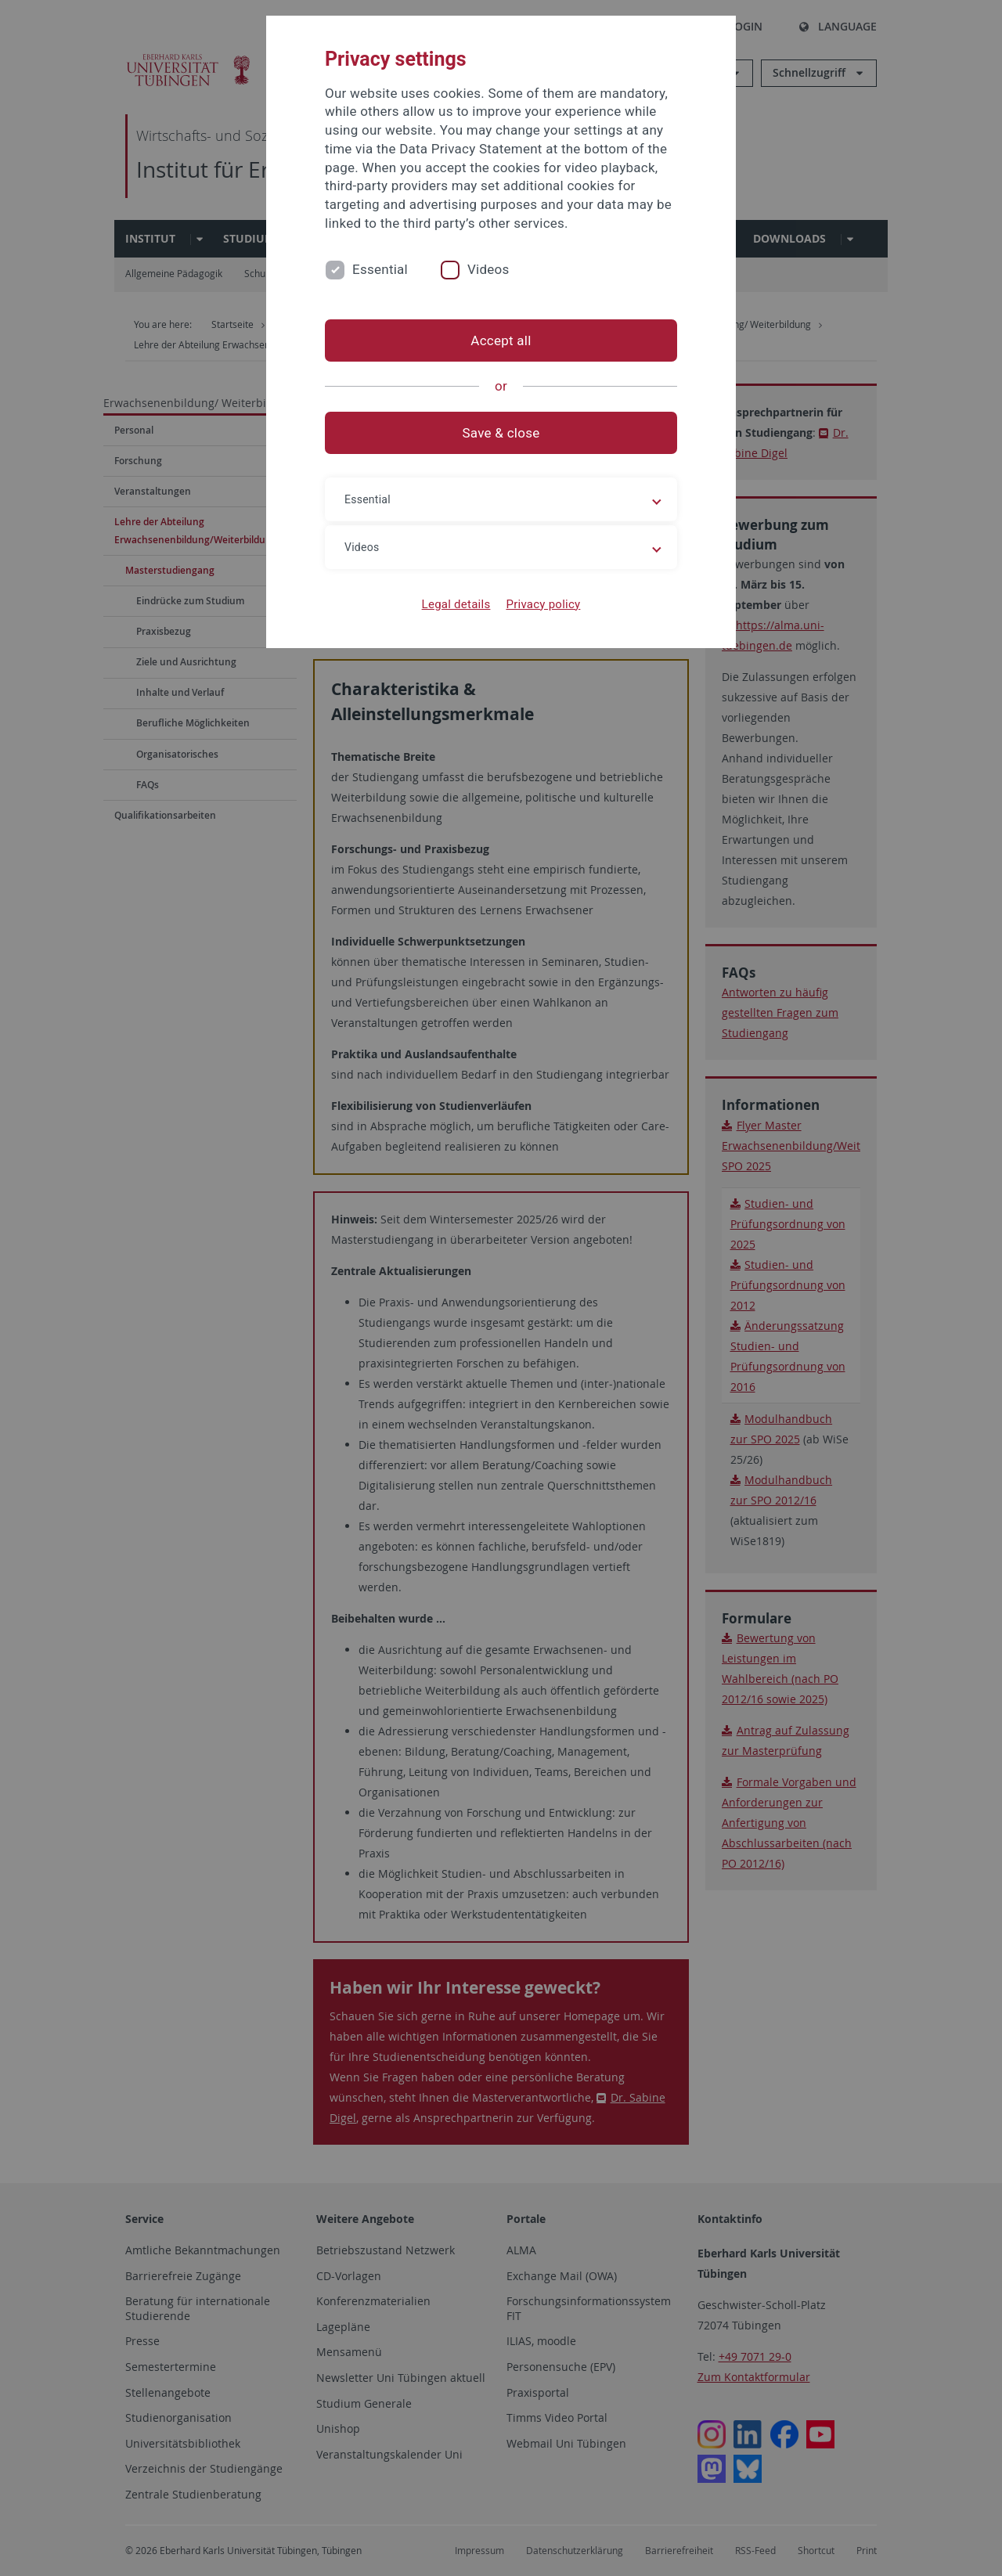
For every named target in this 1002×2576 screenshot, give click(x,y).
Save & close (501, 433)
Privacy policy (543, 604)
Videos (488, 269)
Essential (380, 269)
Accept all (500, 340)
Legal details (456, 604)
